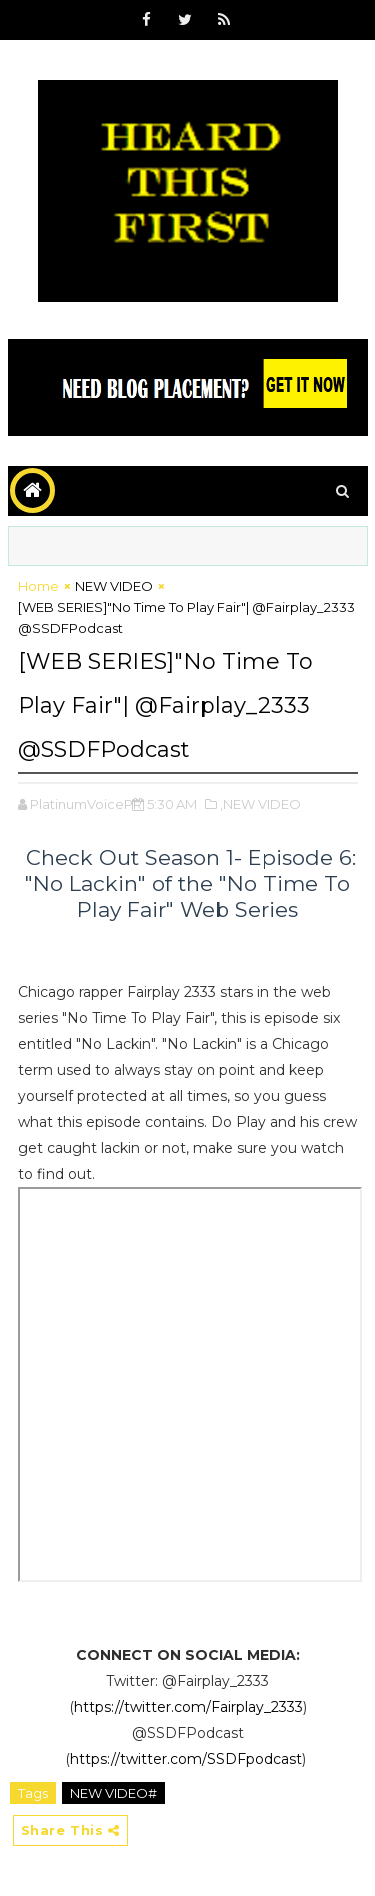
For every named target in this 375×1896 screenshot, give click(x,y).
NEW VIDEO (114, 586)
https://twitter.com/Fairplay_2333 (188, 1707)
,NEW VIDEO (260, 804)
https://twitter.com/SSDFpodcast (186, 1759)
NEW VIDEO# (113, 1793)
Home (38, 586)
